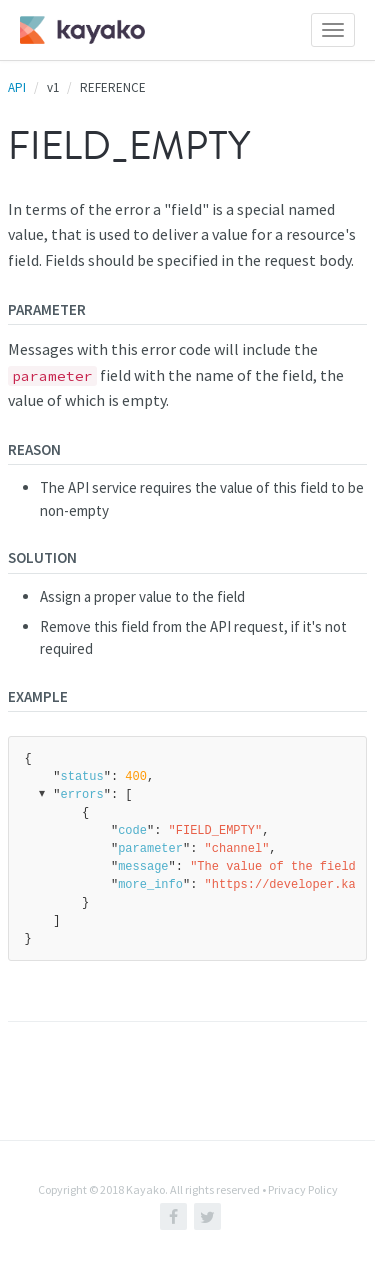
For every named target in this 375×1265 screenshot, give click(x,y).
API (17, 87)
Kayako (145, 1189)
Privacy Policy (303, 1189)
